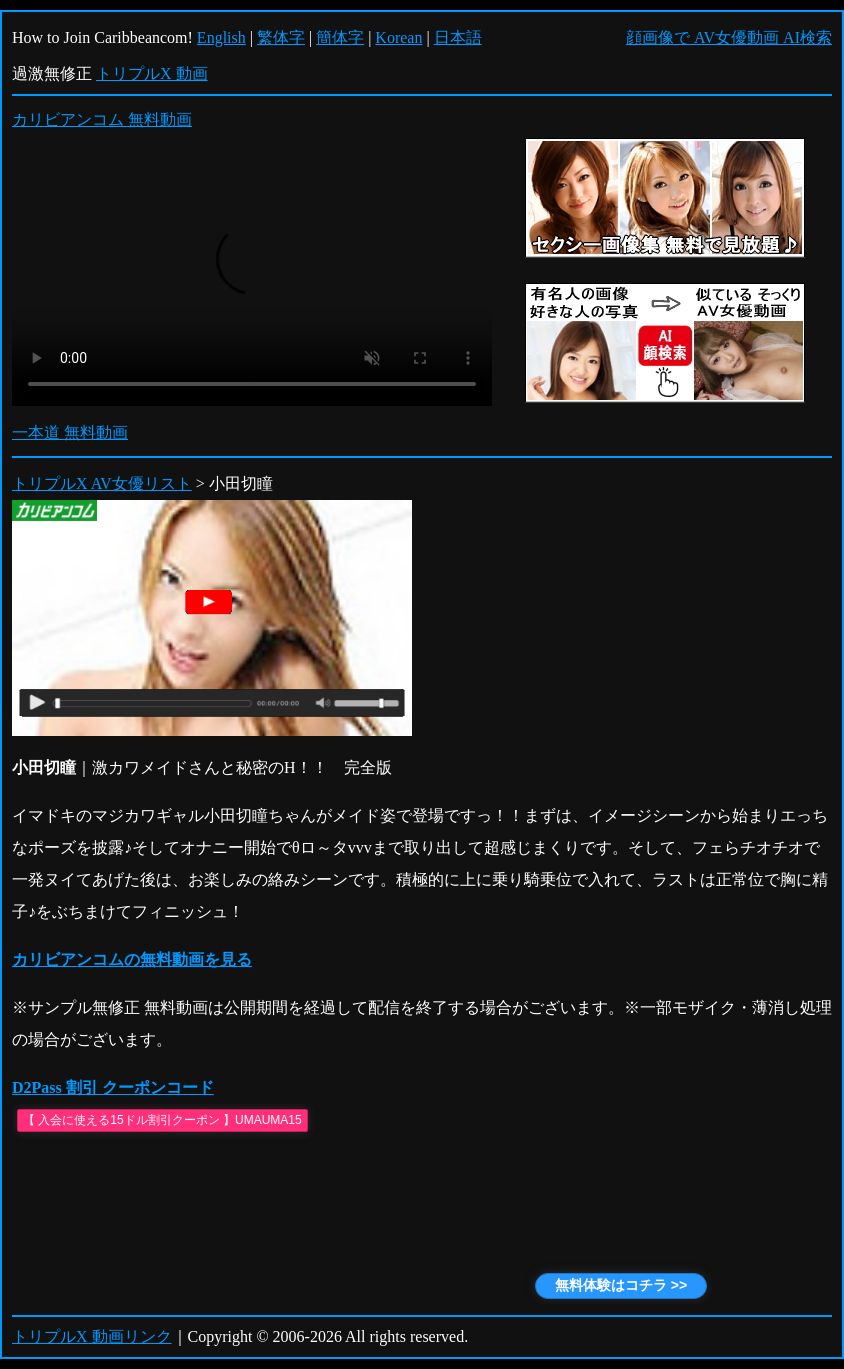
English (221, 37)
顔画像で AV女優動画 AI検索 (729, 37)
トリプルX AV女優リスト (102, 483)
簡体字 (340, 37)
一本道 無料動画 (70, 432)
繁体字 (281, 37)
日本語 (458, 37)
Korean (398, 37)
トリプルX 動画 (152, 73)
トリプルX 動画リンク (92, 1336)
